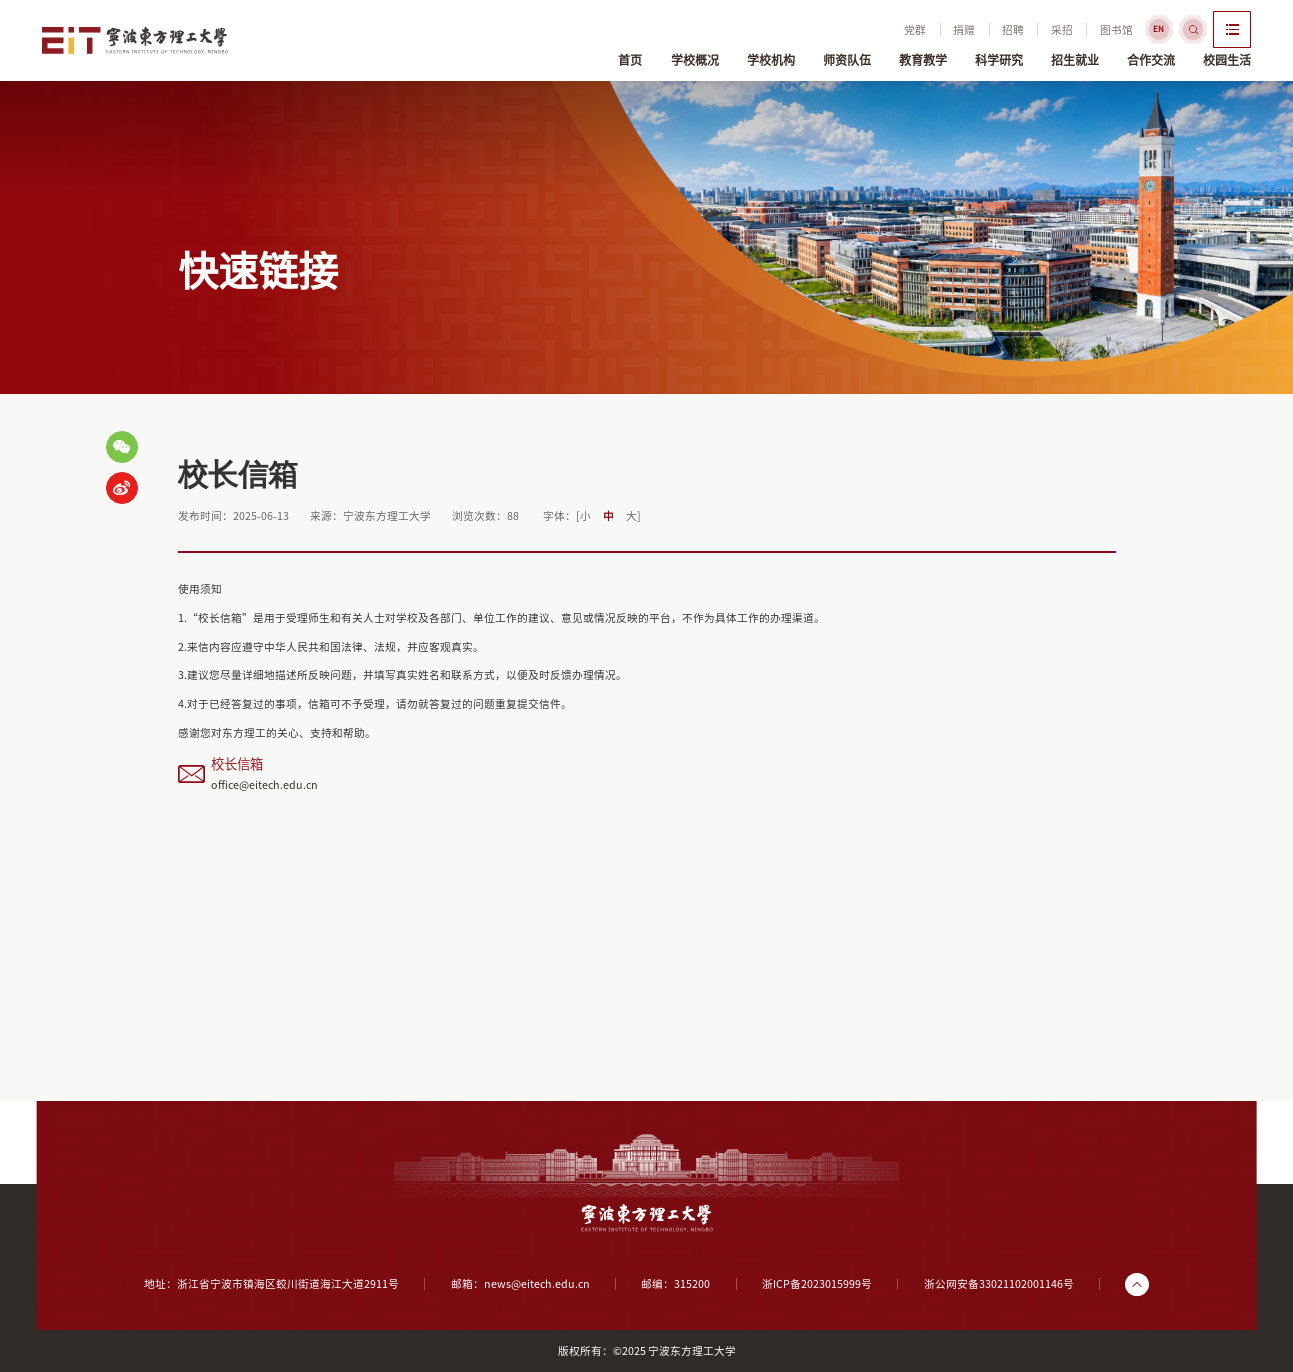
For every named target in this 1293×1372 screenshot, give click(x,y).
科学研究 (999, 56)
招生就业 (1075, 56)
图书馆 (1081, 30)
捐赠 (930, 30)
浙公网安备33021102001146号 (999, 1284)
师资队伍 (847, 56)
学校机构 (771, 56)
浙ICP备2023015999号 (817, 1284)
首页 (630, 56)
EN (1124, 29)
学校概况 (695, 56)
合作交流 (1151, 56)
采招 (1028, 30)
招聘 (979, 30)
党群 (881, 30)
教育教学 (923, 56)
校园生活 (1227, 56)
